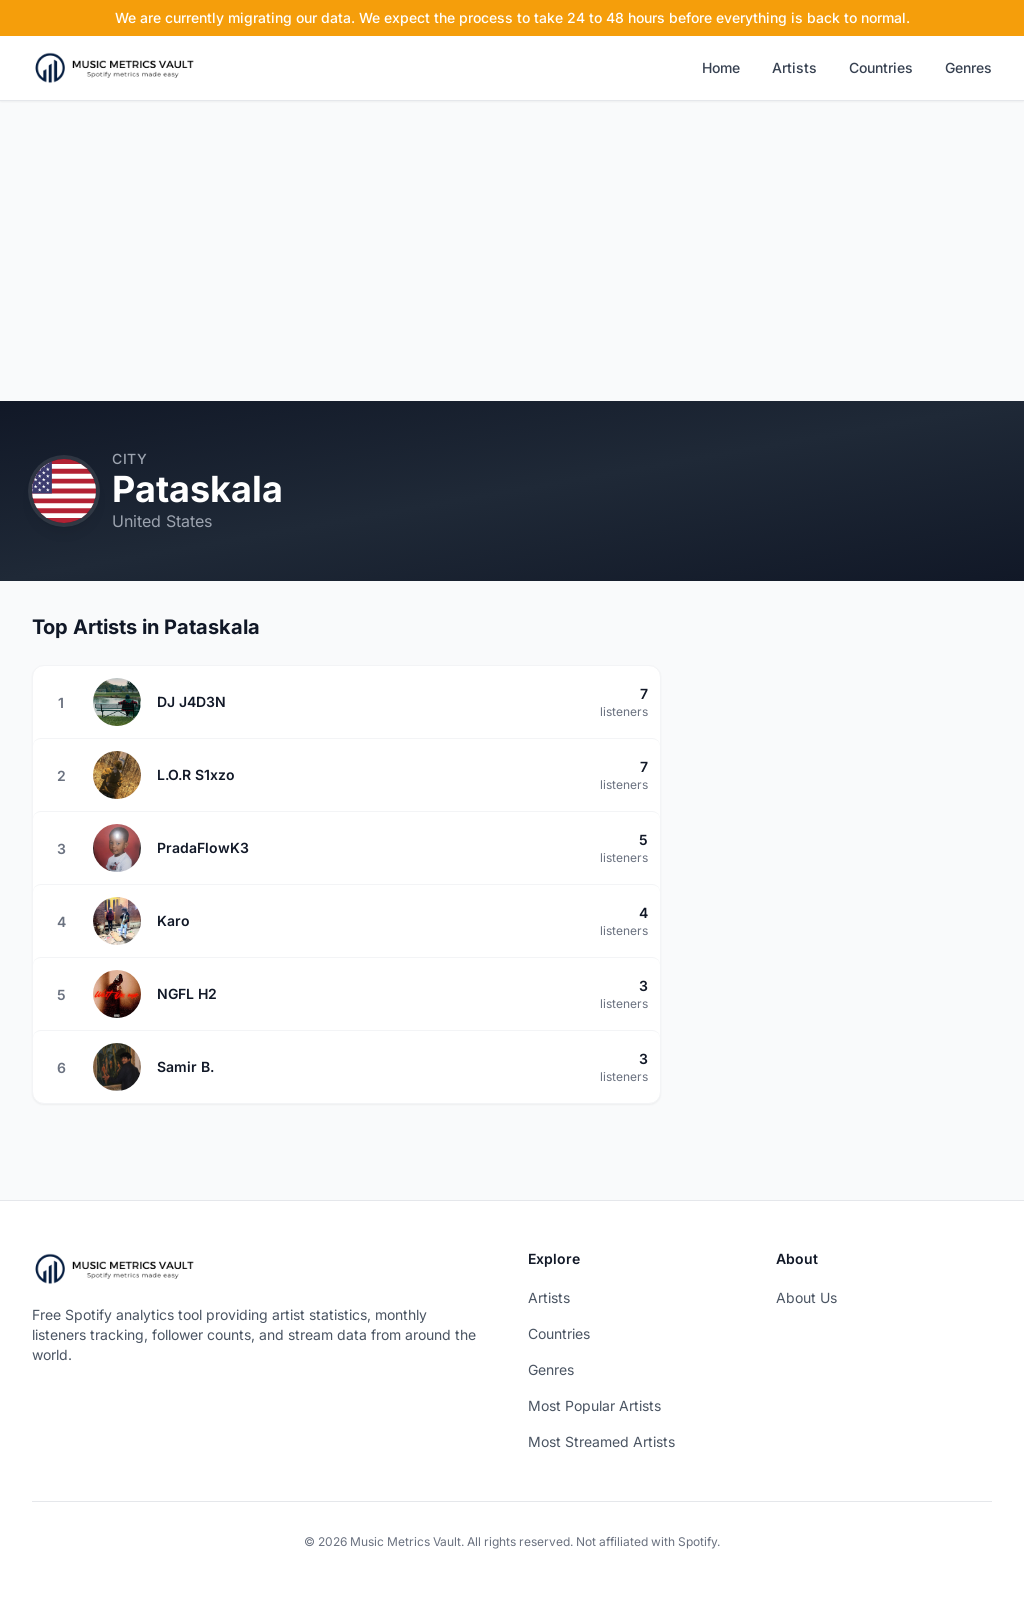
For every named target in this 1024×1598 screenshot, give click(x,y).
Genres (968, 67)
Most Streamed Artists (601, 1441)
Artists (794, 67)
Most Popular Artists (594, 1405)
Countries (881, 67)
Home (721, 67)
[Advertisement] (512, 251)
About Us (806, 1297)
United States (162, 521)
